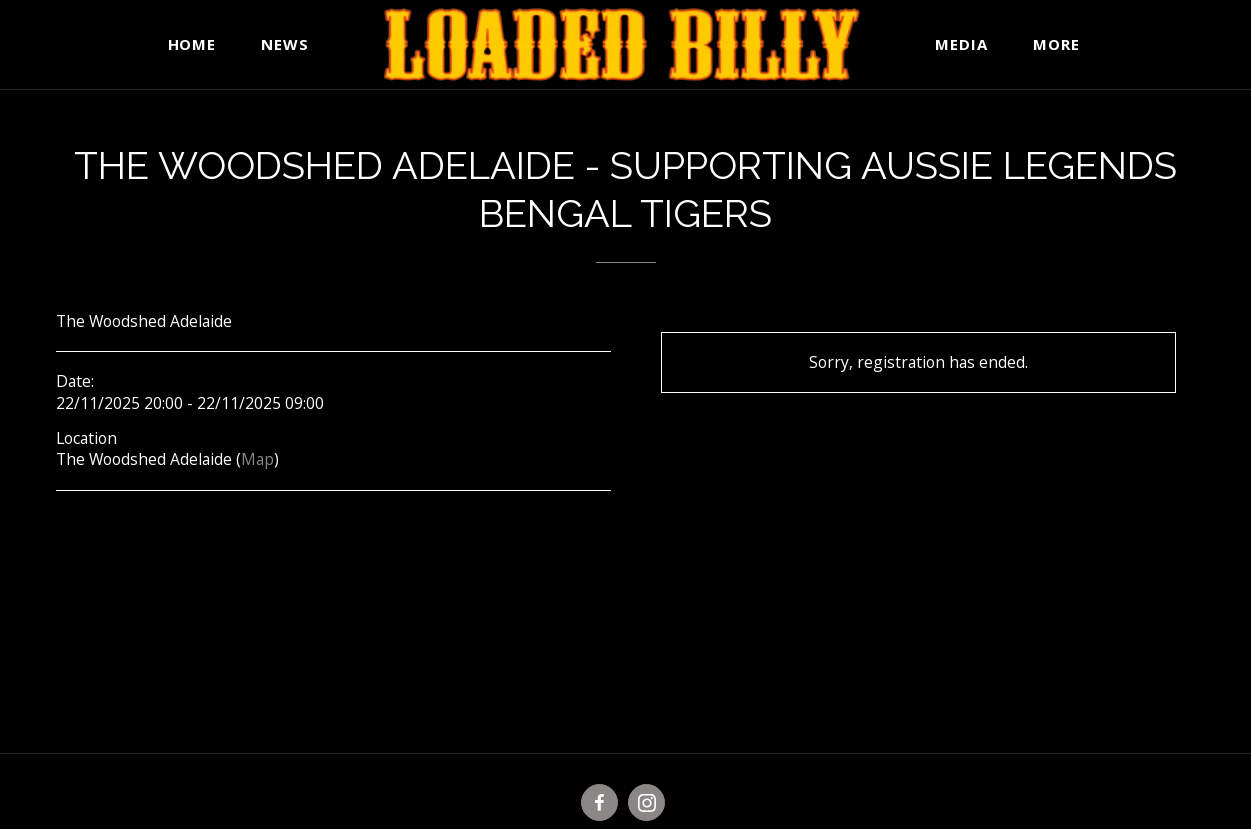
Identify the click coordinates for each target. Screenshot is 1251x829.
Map (257, 459)
